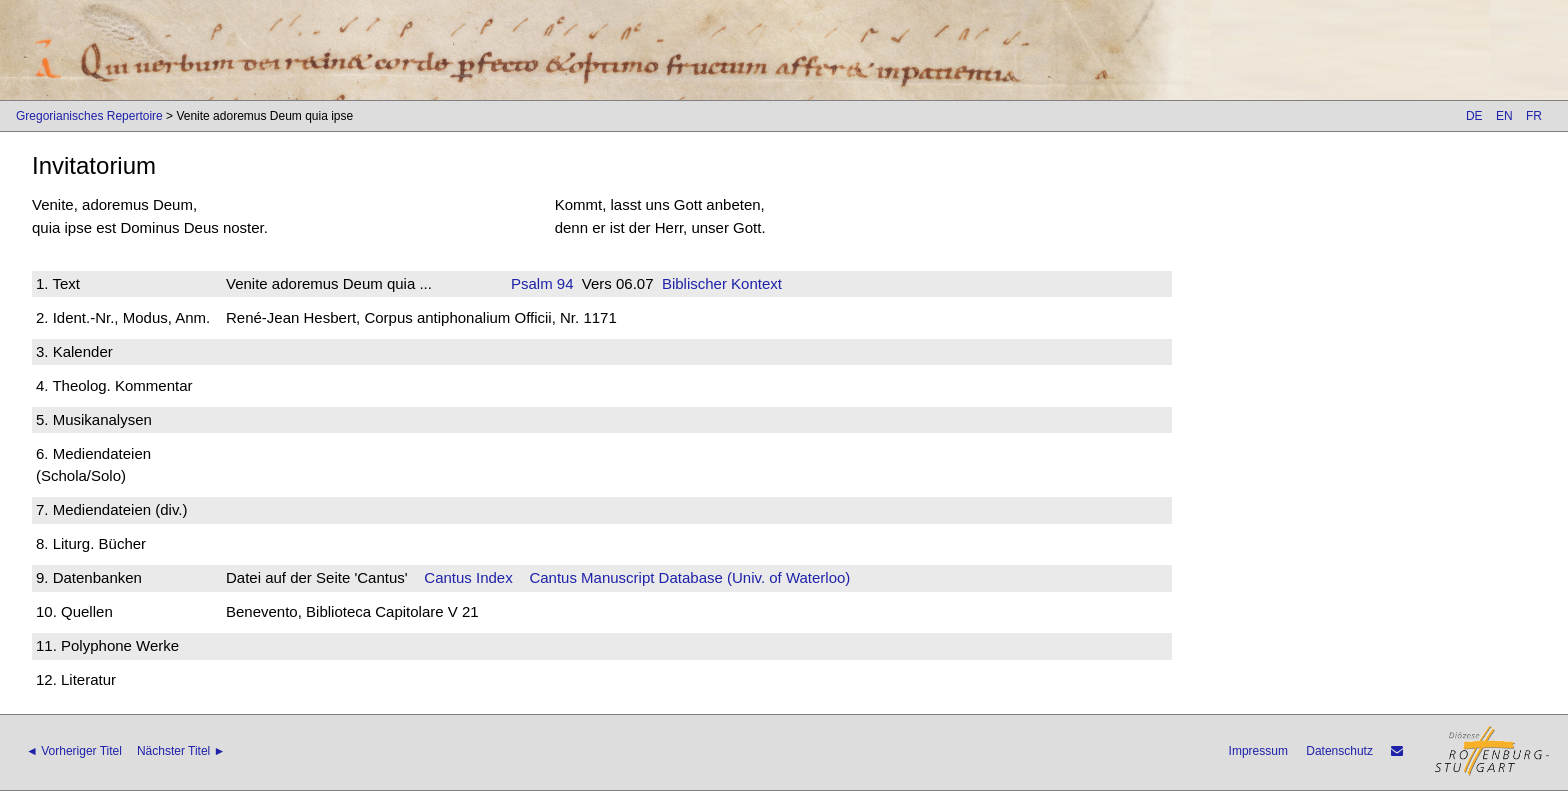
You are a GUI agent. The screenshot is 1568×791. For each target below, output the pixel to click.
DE (1474, 116)
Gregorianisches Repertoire (89, 116)
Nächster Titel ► (181, 751)
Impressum (1258, 751)
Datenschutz (1339, 751)
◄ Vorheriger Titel (74, 751)
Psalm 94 (542, 283)
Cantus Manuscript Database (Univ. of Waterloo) (689, 577)
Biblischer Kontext (722, 283)
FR (1534, 116)
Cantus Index (468, 577)
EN (1504, 116)
